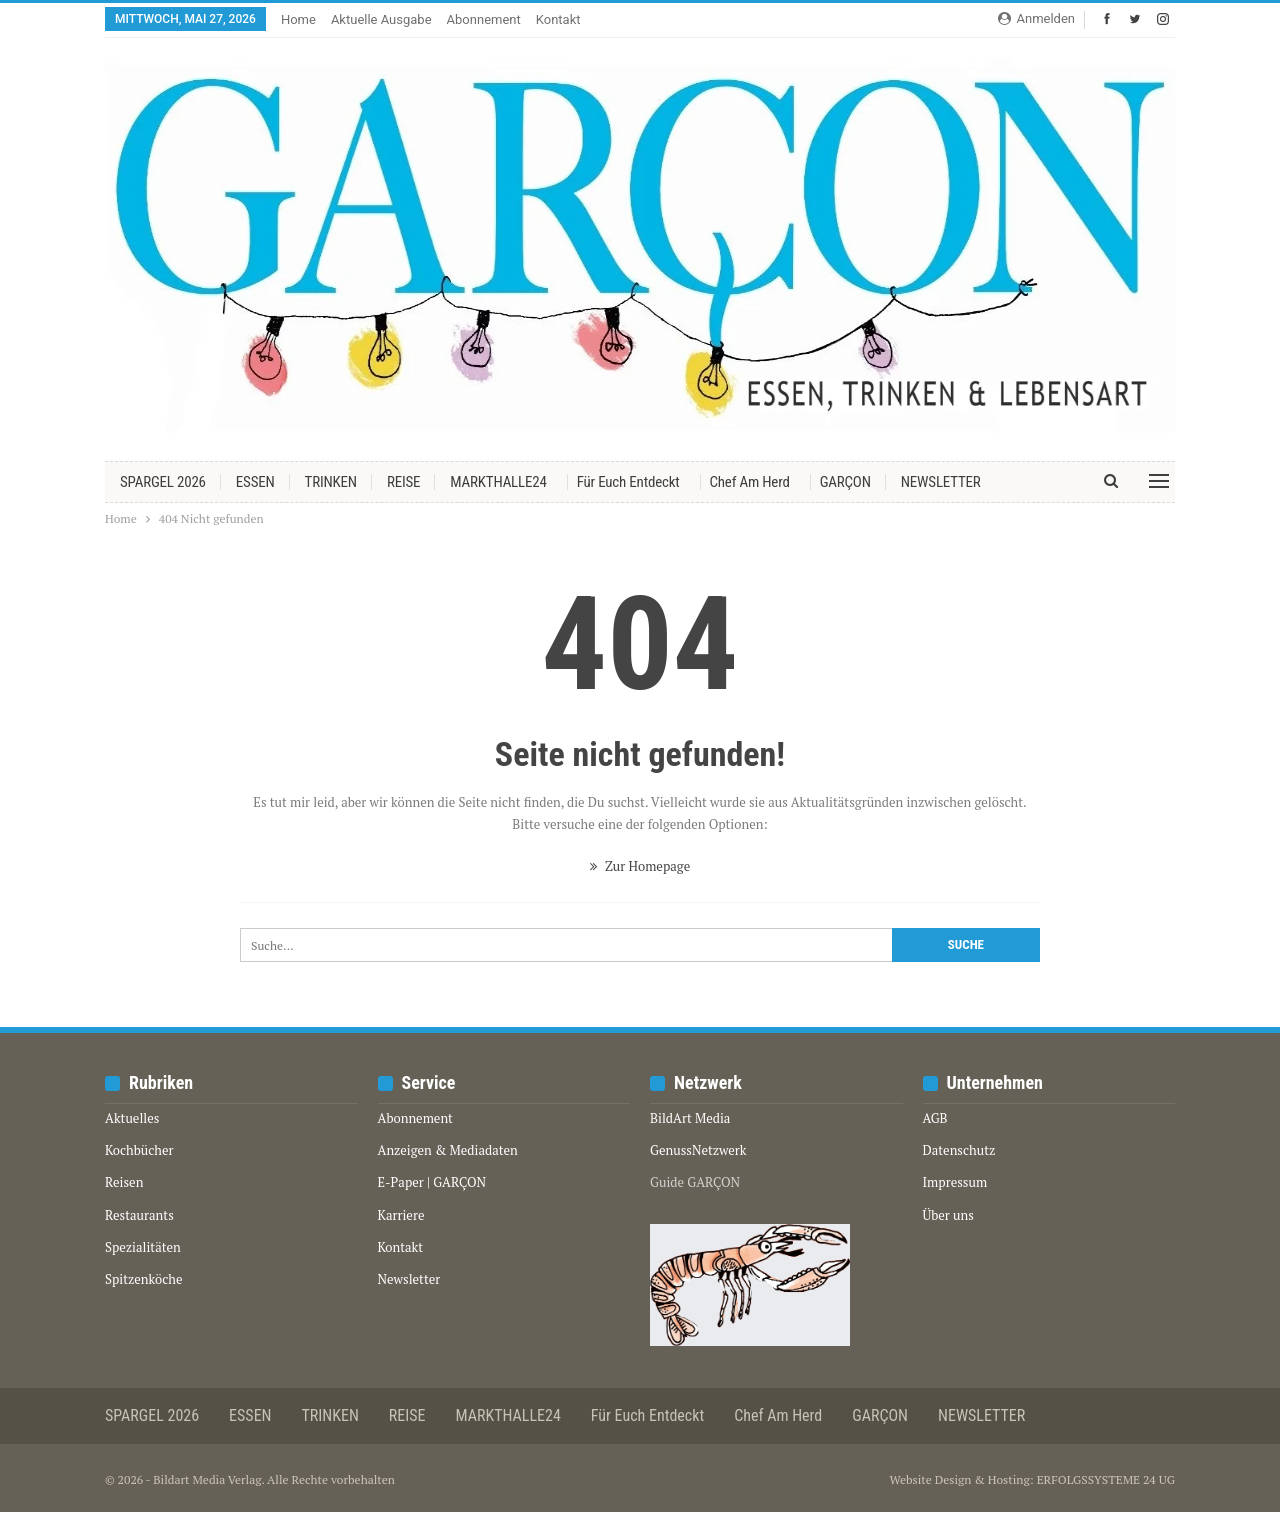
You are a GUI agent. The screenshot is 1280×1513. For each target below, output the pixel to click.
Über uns (948, 1215)
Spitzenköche (143, 1279)
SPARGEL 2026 (163, 482)
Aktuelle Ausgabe (381, 19)
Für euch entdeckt (628, 482)
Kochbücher (139, 1150)
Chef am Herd (750, 482)
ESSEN (255, 482)
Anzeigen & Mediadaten (448, 1150)
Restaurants (139, 1215)
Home (298, 19)
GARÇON (845, 482)
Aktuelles (132, 1118)
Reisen (124, 1182)
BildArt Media (690, 1118)
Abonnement (484, 19)
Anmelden (1036, 18)
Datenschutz (959, 1150)
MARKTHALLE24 (498, 482)
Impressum (955, 1182)
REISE (403, 482)
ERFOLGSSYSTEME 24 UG (1106, 1479)
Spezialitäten (143, 1247)
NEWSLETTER (941, 482)
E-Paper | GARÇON (432, 1182)
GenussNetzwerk (698, 1150)
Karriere (401, 1215)
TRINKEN (331, 482)
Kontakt (558, 19)
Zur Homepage (640, 866)
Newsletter (409, 1279)
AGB (935, 1118)
